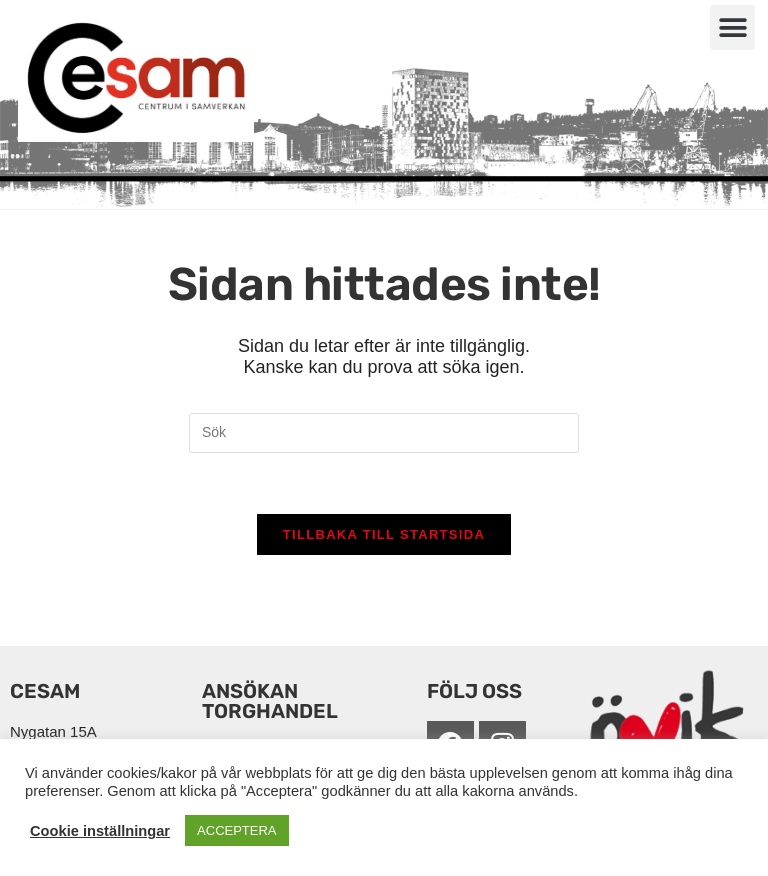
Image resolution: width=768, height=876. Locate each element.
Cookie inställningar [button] (100, 831)
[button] (732, 27)
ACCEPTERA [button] (236, 830)
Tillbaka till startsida (384, 534)
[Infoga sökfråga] (384, 433)
